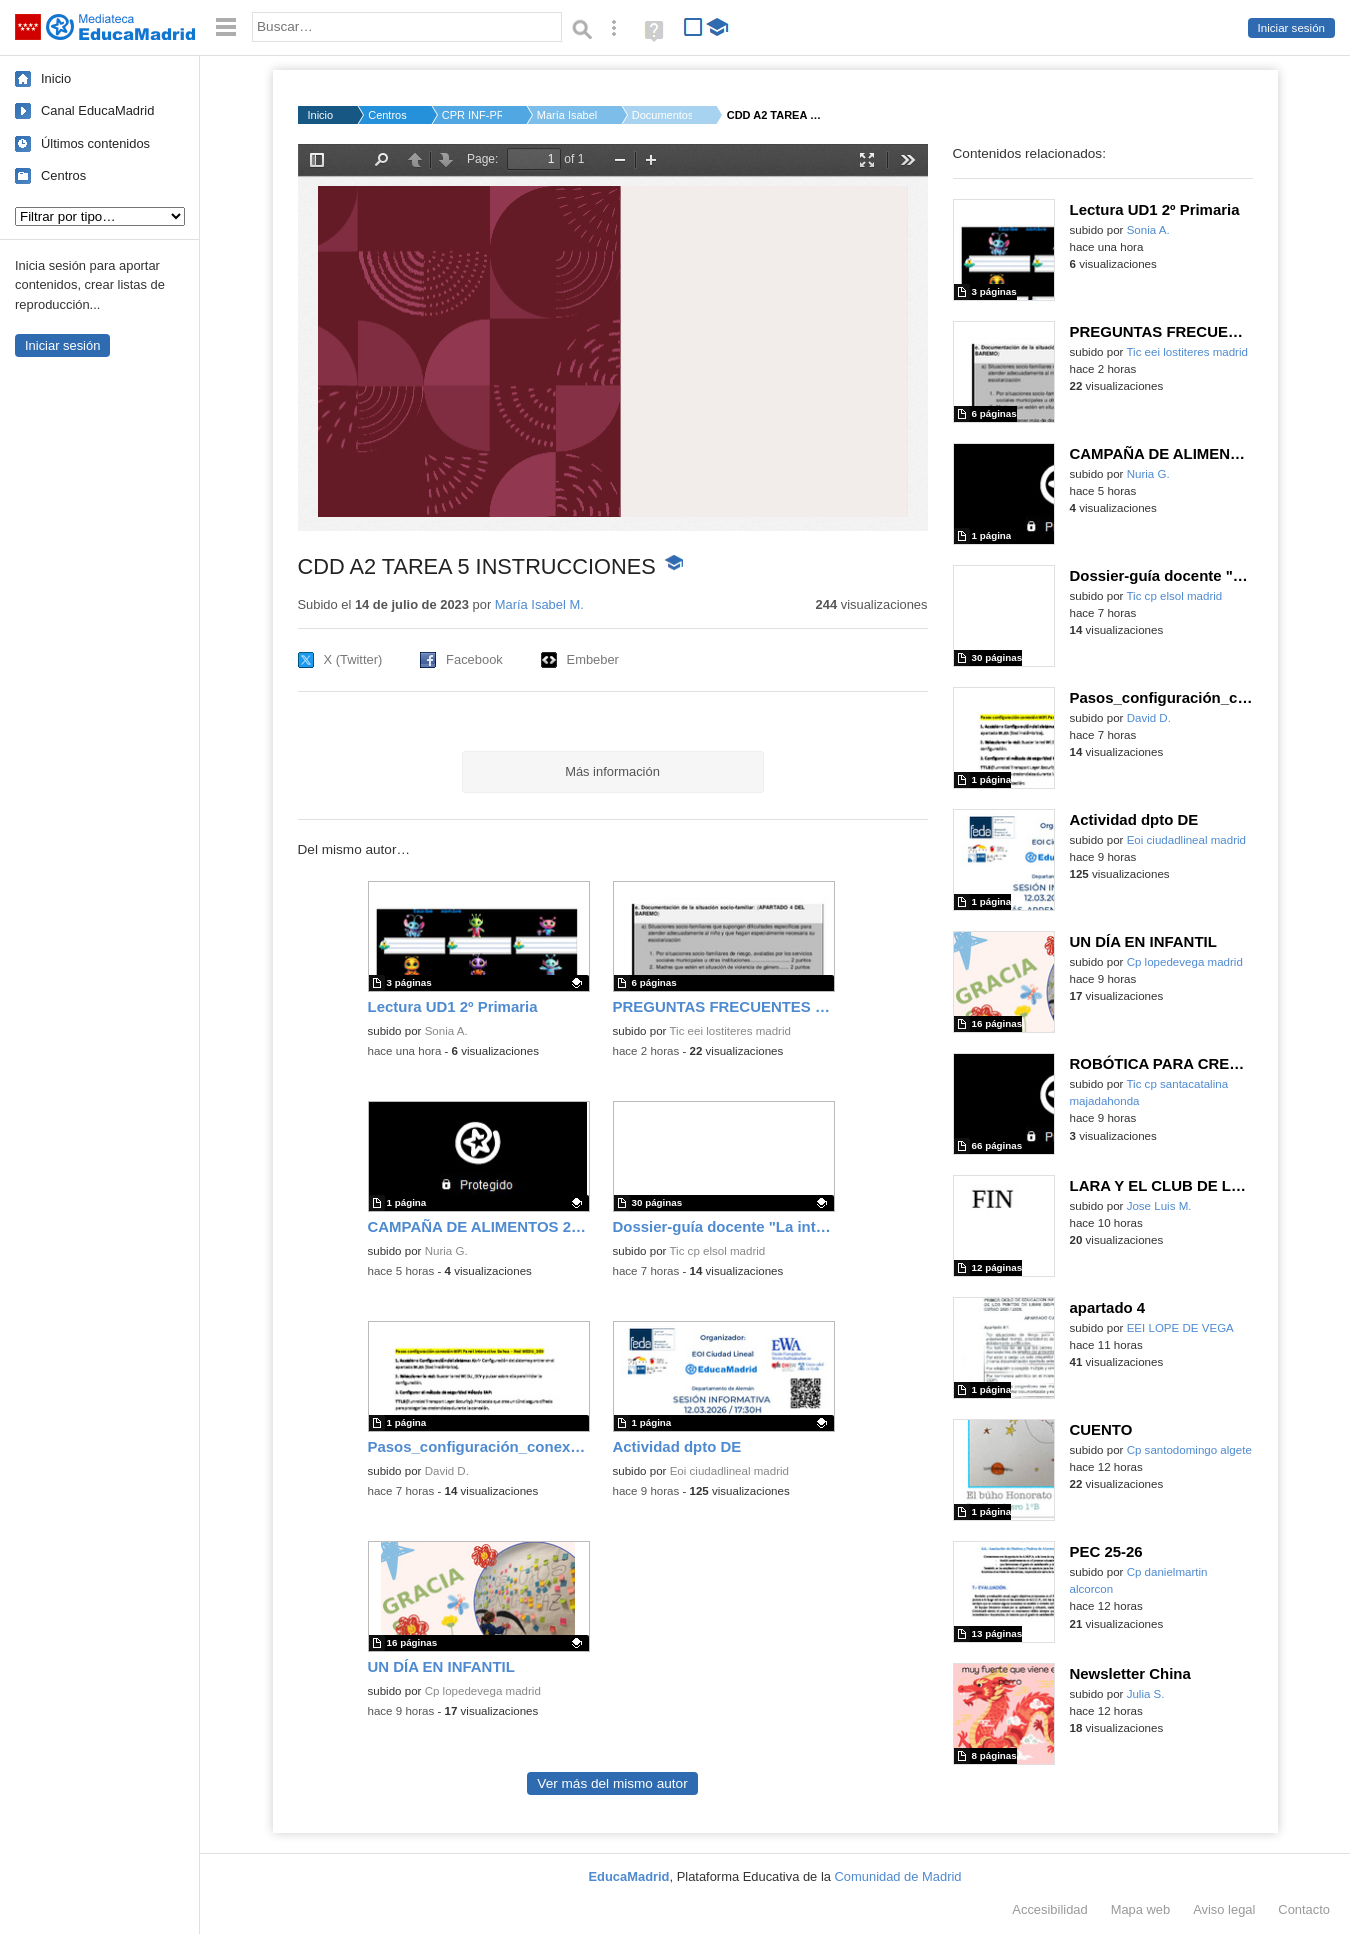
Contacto (1304, 1909)
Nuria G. (446, 1251)
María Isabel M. (567, 115)
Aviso (1224, 1909)
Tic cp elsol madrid (717, 1251)
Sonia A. (446, 1031)
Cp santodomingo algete (1189, 1450)
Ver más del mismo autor (612, 1783)
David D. (447, 1471)
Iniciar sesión (1291, 28)
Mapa (1141, 1909)
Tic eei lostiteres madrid (730, 1031)
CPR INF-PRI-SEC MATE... (472, 115)
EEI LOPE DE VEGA (1180, 1328)
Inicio (56, 78)
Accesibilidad (1049, 1909)
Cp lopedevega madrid (483, 1691)
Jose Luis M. (1159, 1206)
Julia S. (1146, 1694)
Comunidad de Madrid (898, 1876)
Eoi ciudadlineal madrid (729, 1471)
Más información (612, 771)
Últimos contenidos (95, 143)
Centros (63, 175)
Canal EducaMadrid (97, 110)
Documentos (662, 115)
